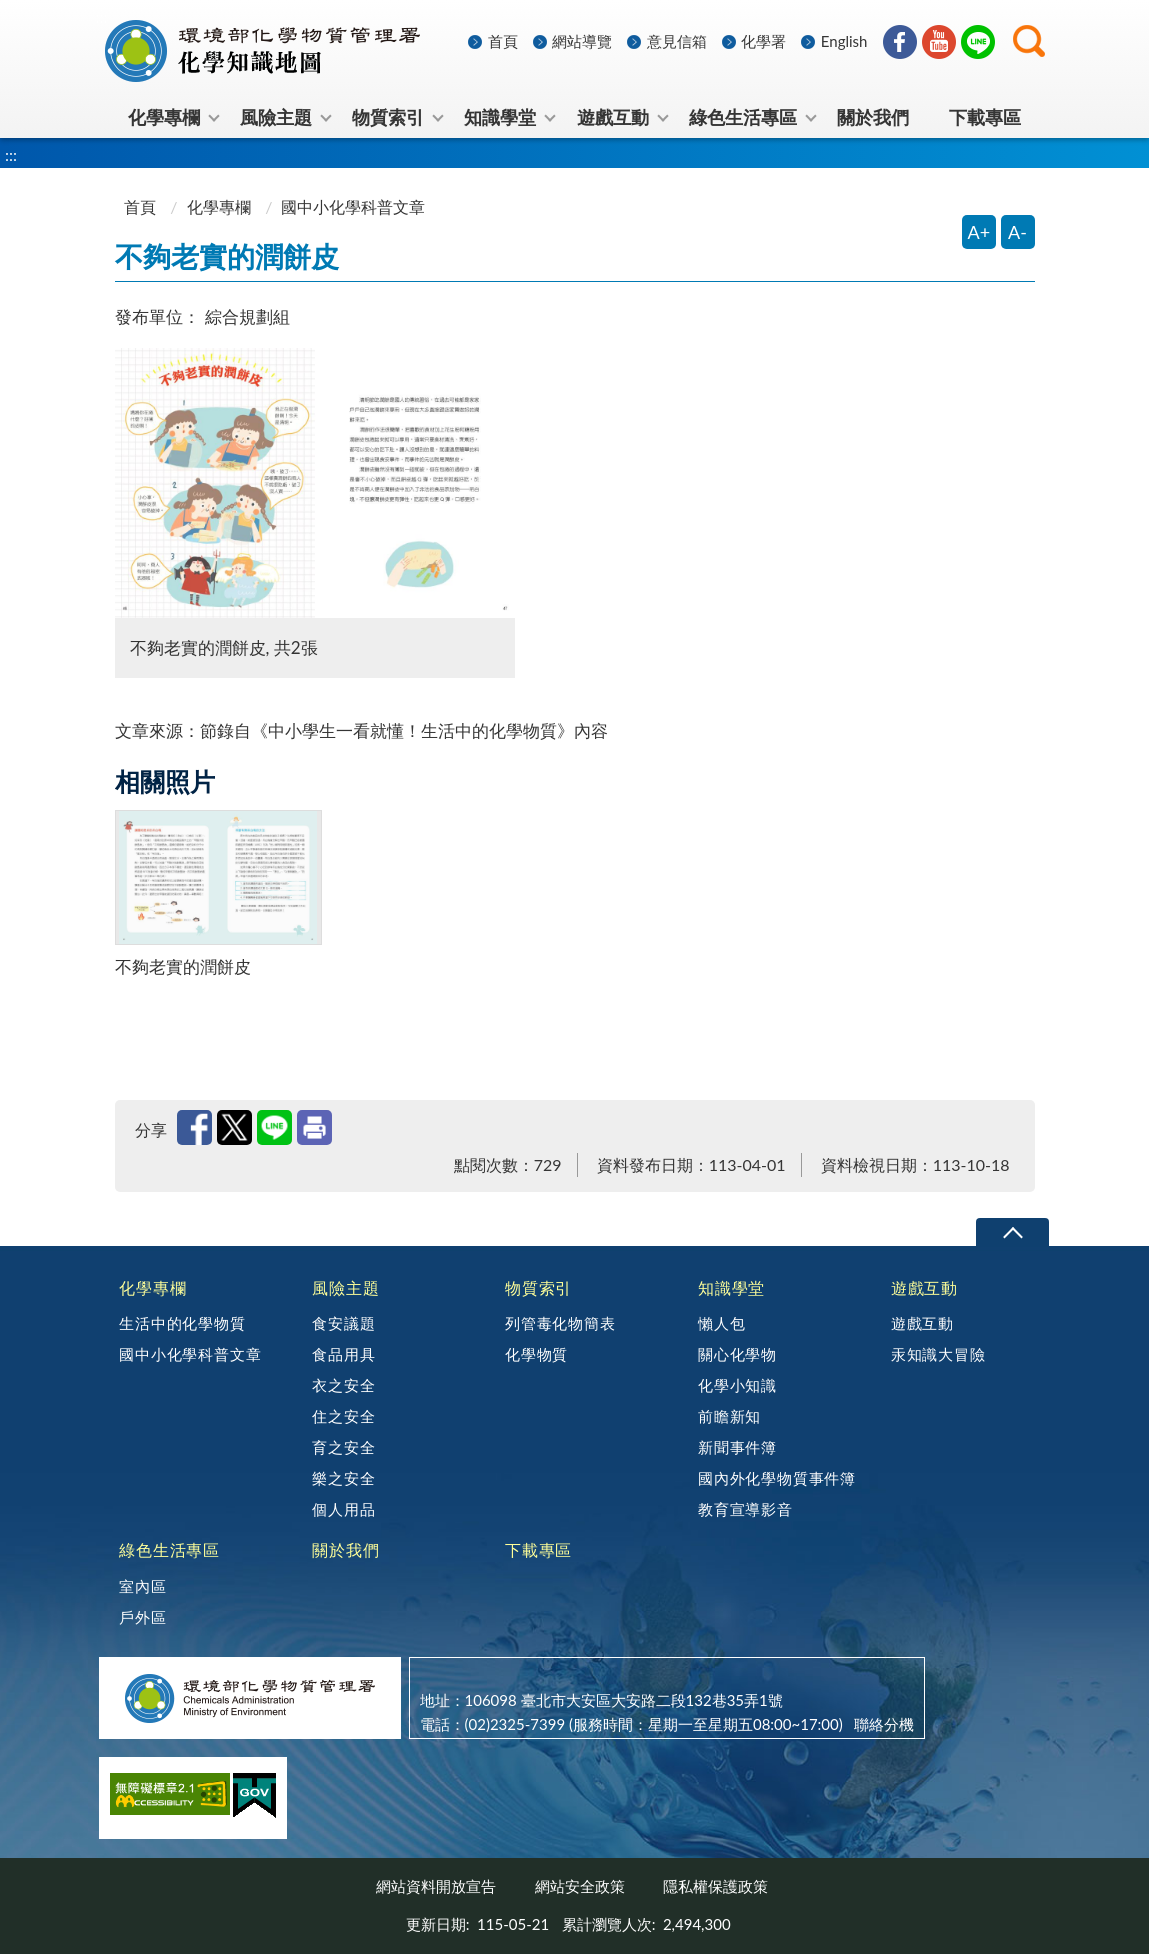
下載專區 (538, 1549)
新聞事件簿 (737, 1447)
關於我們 (345, 1549)
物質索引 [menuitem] (388, 117)
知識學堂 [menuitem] (500, 117)
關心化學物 (737, 1354)
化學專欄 (219, 206)
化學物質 (536, 1354)
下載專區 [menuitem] (985, 117)
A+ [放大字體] (979, 232)
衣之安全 (343, 1385)
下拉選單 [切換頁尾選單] (1012, 1232)
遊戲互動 (924, 1287)
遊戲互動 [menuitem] (613, 117)
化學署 (763, 41)
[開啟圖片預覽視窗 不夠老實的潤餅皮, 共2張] (315, 483)
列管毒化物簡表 (560, 1323)
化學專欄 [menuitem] (164, 117)
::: (102, 16)
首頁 (503, 41)
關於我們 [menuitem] (873, 117)
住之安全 (343, 1416)
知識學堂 (731, 1287)
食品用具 (343, 1354)
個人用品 (343, 1509)
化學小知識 (737, 1385)
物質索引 (538, 1287)
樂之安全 (343, 1478)
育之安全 (343, 1447)
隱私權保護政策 (715, 1886)
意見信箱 (677, 41)
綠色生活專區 (169, 1549)
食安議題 (343, 1323)
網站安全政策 (580, 1886)
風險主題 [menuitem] (276, 117)
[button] (1029, 41)
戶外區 (142, 1617)
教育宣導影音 (745, 1509)
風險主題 (345, 1287)
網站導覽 (582, 41)
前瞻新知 (729, 1416)
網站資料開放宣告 (436, 1886)
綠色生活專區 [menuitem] (743, 117)
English (844, 41)
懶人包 (721, 1323)
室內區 (142, 1586)
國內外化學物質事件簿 (777, 1478)
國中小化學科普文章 (190, 1354)
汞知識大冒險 (938, 1354)
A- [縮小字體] (1017, 232)
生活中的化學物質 (182, 1323)
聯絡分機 (884, 1724)
